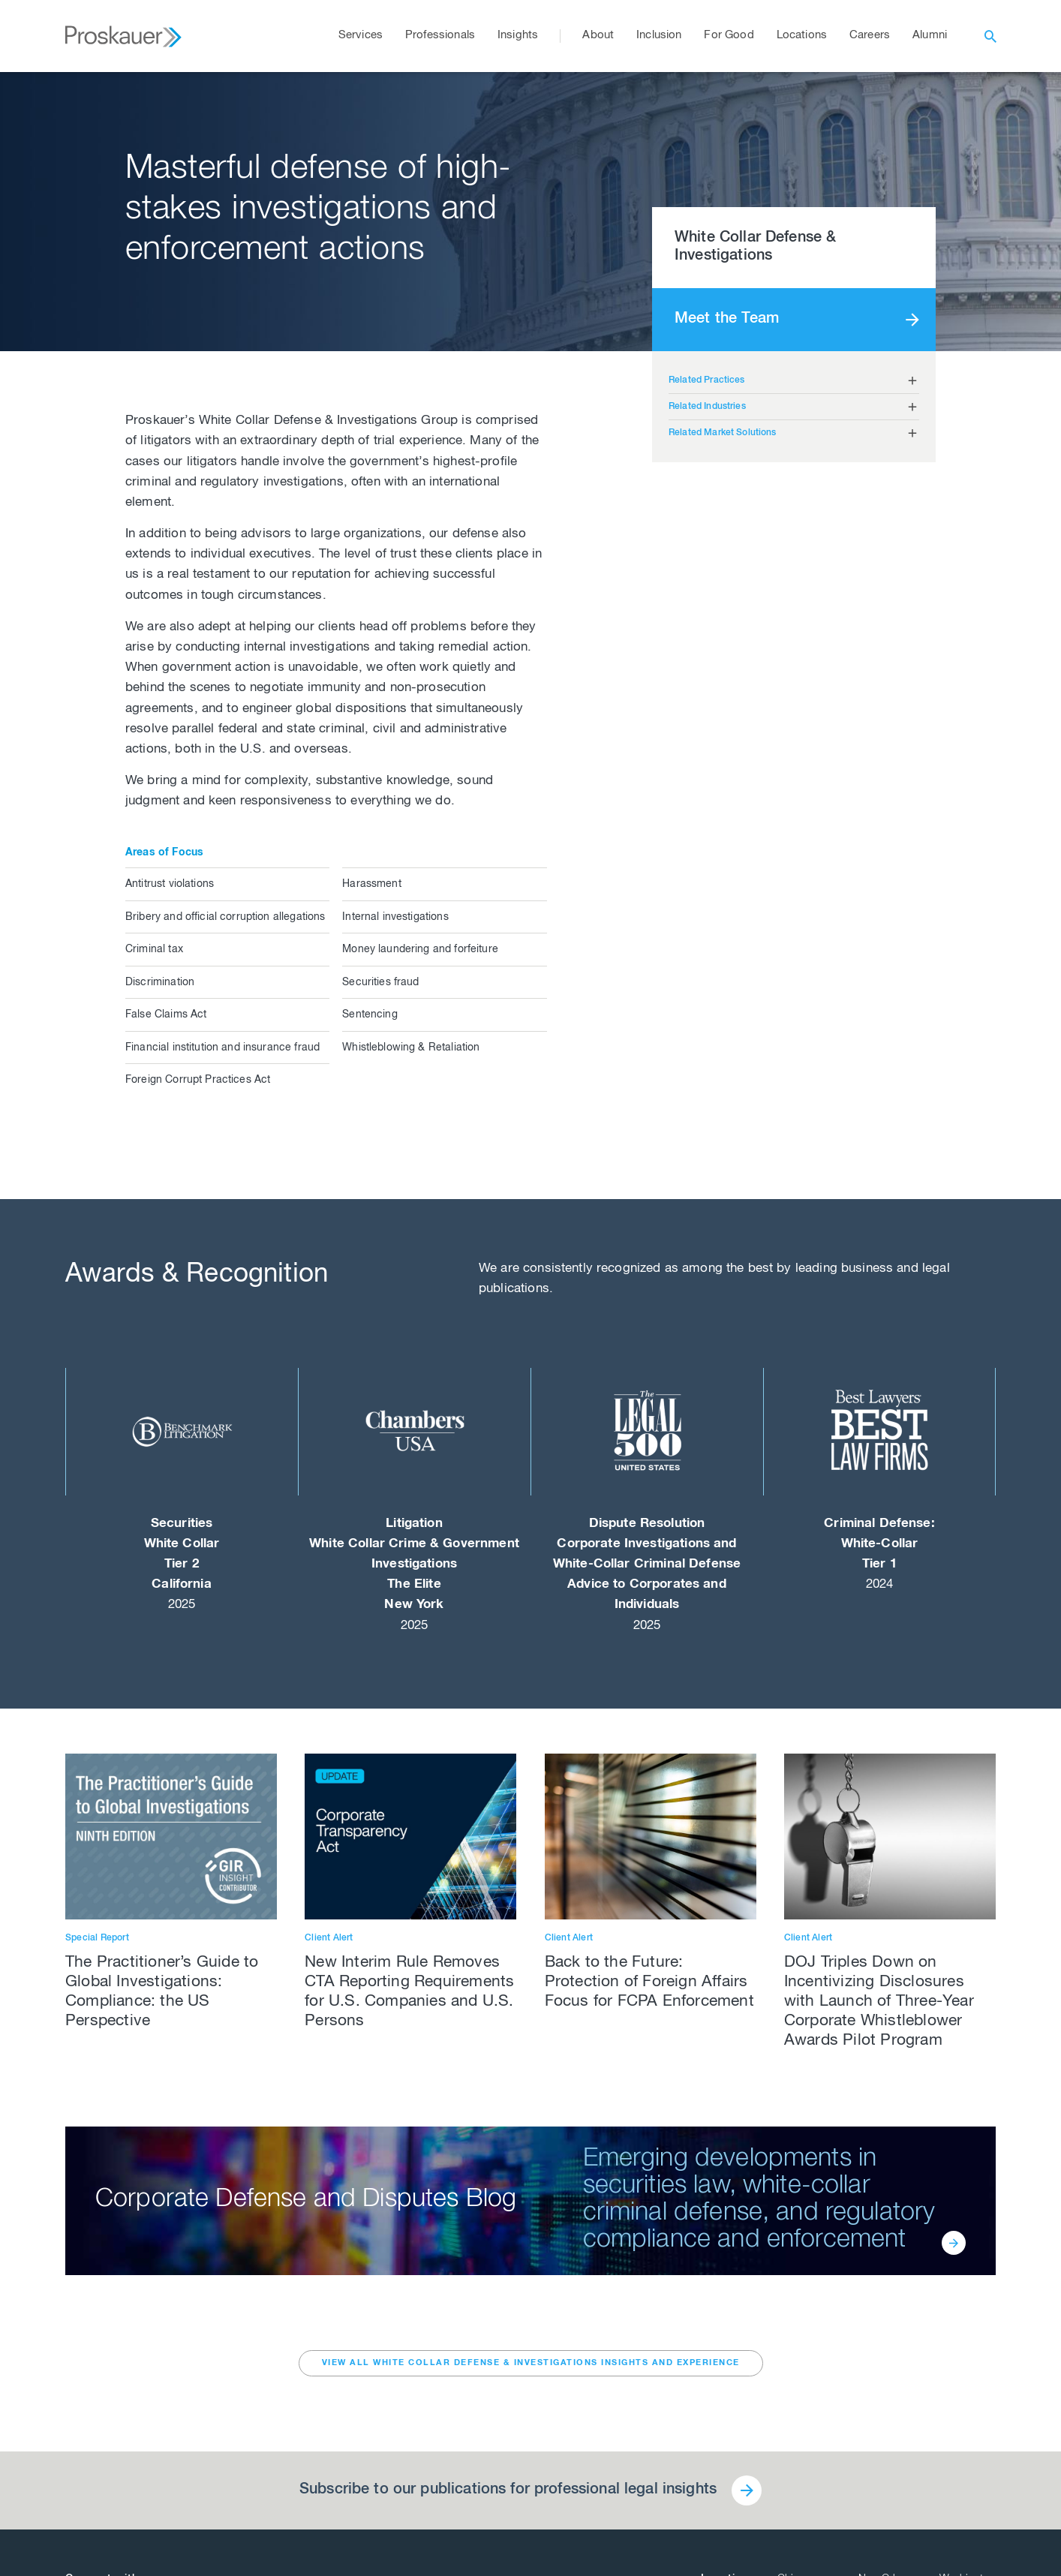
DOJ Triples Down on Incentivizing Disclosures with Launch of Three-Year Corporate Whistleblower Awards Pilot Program (879, 2002)
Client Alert (329, 1938)
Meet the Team (727, 319)
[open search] (990, 36)
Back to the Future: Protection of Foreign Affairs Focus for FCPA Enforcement (649, 1982)
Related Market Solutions (723, 432)
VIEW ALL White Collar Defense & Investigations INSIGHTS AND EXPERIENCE (531, 2363)
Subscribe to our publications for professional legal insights (508, 2490)
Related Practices (707, 380)
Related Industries (707, 406)
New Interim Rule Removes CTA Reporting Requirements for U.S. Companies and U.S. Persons (409, 1992)
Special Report (97, 1938)
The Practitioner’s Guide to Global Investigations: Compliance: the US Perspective (161, 1992)
